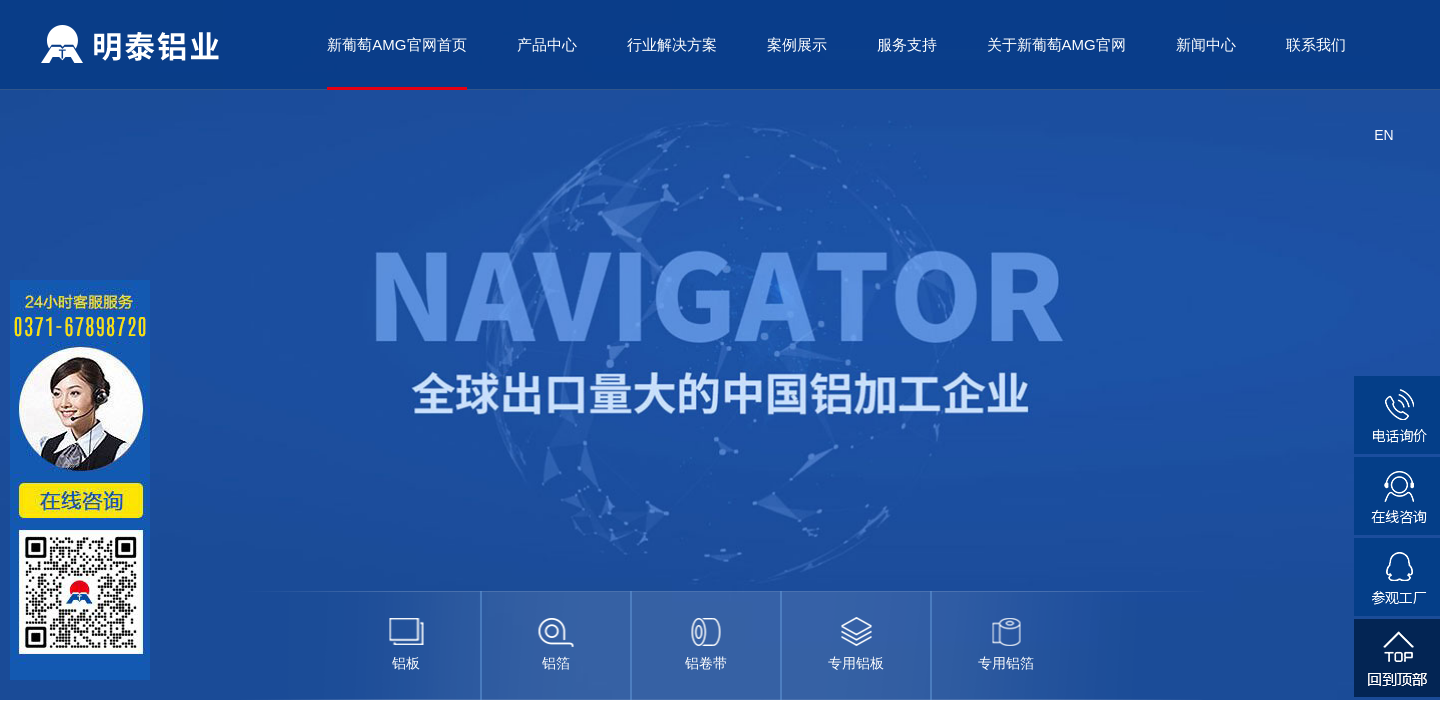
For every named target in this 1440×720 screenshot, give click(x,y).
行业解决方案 (672, 44)
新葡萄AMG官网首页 (396, 44)
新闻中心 (1206, 44)
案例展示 (797, 44)
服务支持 (907, 44)
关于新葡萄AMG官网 (1056, 44)
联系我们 (1316, 44)
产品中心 (547, 44)
